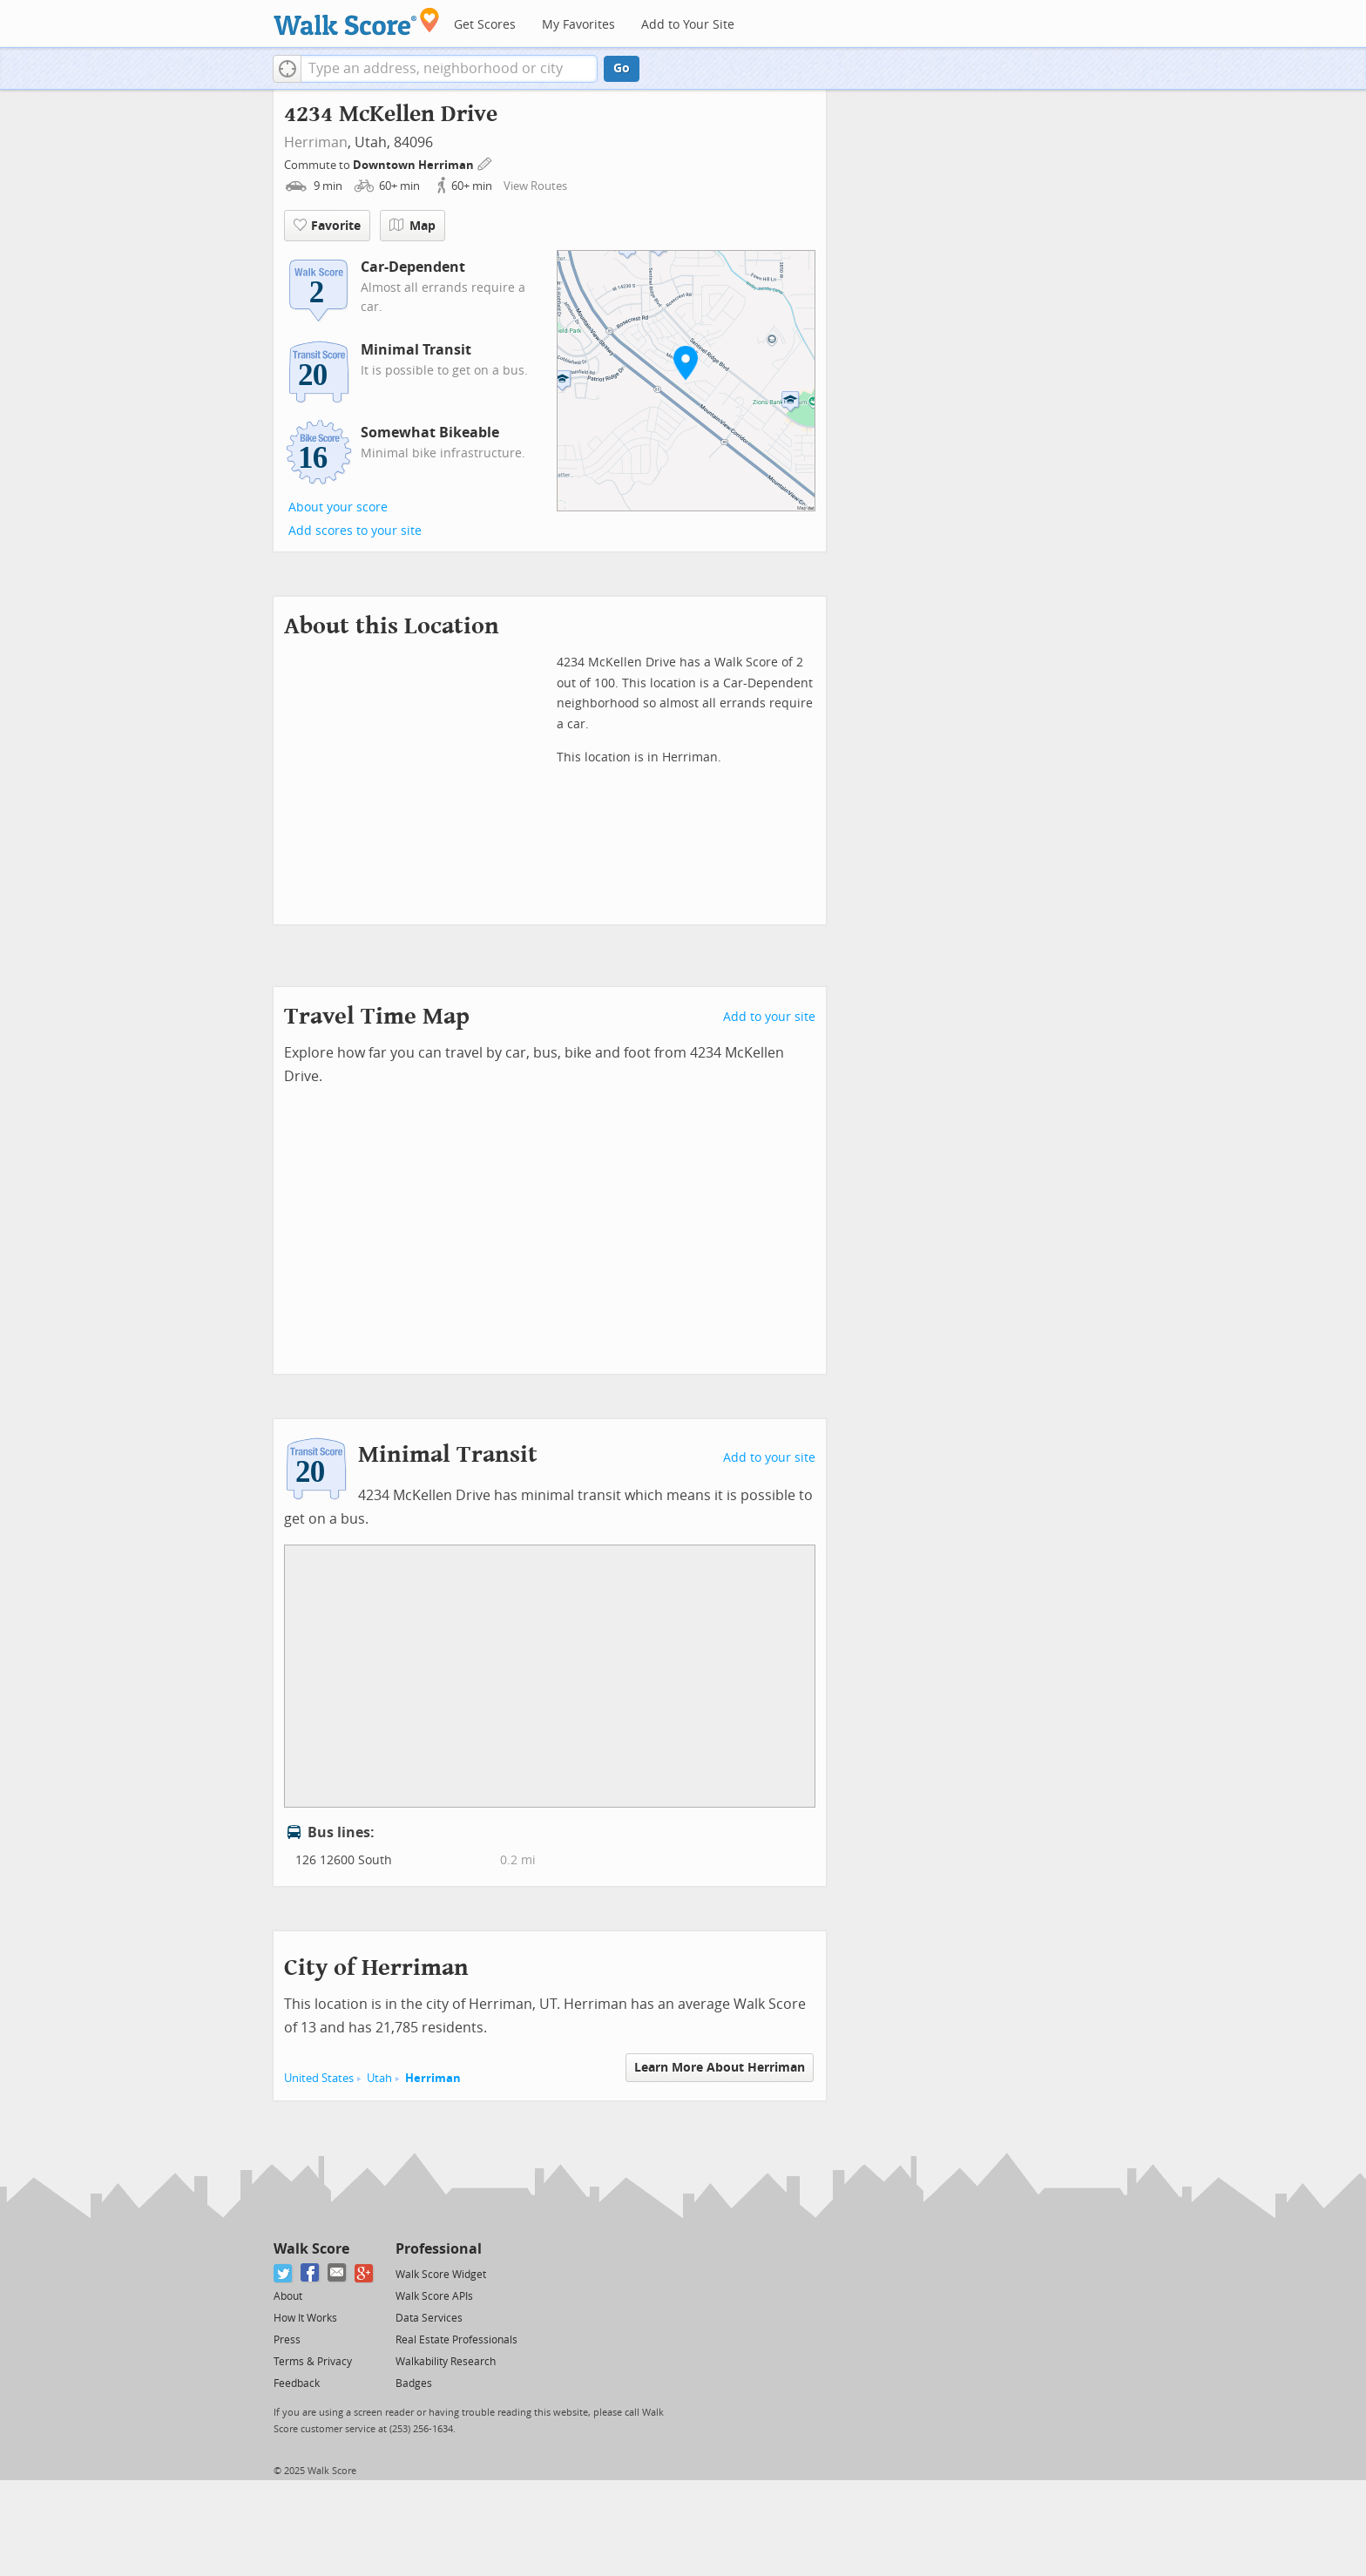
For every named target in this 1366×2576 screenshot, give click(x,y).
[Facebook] (311, 2273)
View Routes (535, 186)
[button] (287, 69)
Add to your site (769, 1017)
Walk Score (311, 2249)
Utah (379, 2078)
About (288, 2296)
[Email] (338, 2273)
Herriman (316, 142)
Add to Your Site (687, 24)
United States (319, 2078)
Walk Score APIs (434, 2296)
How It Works (305, 2318)
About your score (338, 507)
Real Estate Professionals (456, 2340)
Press (287, 2340)
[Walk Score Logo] (357, 21)
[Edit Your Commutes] (485, 162)
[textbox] (449, 69)
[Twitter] (284, 2273)
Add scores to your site (355, 531)
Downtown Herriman (415, 165)
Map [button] (412, 225)
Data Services (429, 2318)
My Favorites (578, 24)
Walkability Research (446, 2362)
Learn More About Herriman (719, 2067)
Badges (414, 2383)
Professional (439, 2249)
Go (621, 68)
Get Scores (485, 24)
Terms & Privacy (313, 2362)
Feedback (297, 2383)
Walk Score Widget (441, 2274)
